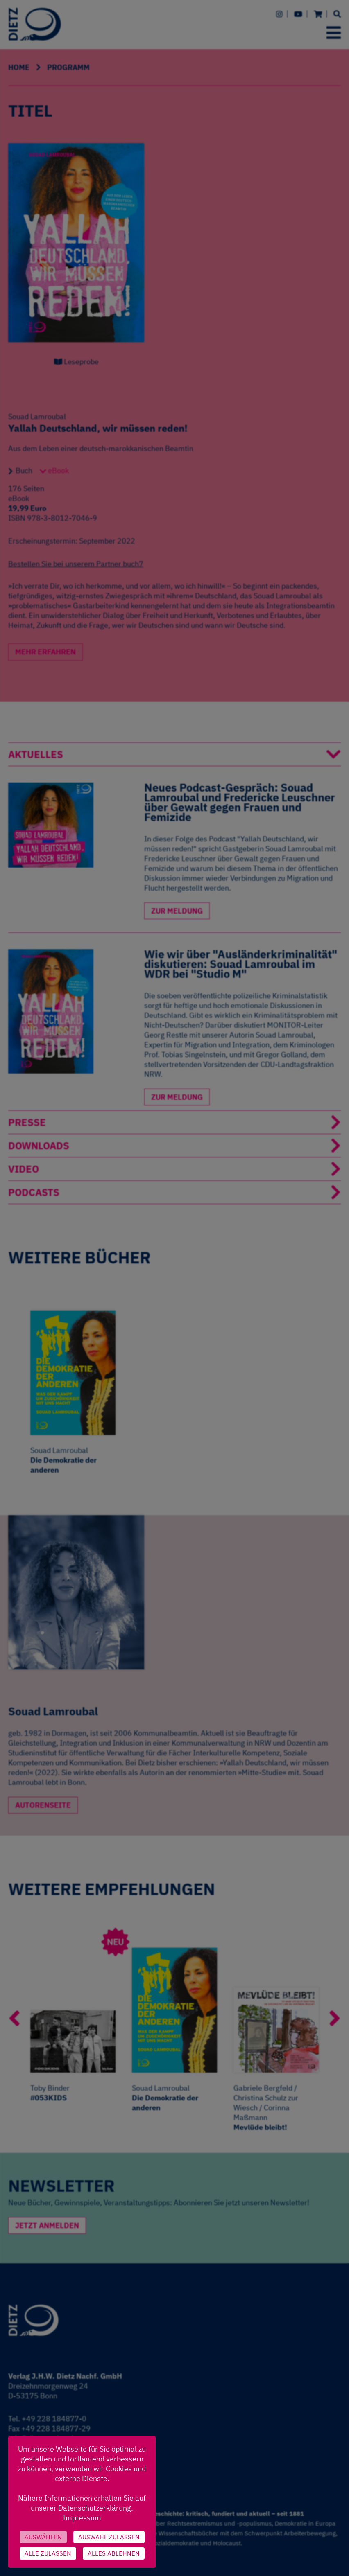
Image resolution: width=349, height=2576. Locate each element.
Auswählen (43, 2537)
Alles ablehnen (114, 2553)
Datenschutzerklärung (94, 2508)
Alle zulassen (48, 2553)
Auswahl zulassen (109, 2537)
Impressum (82, 2517)
